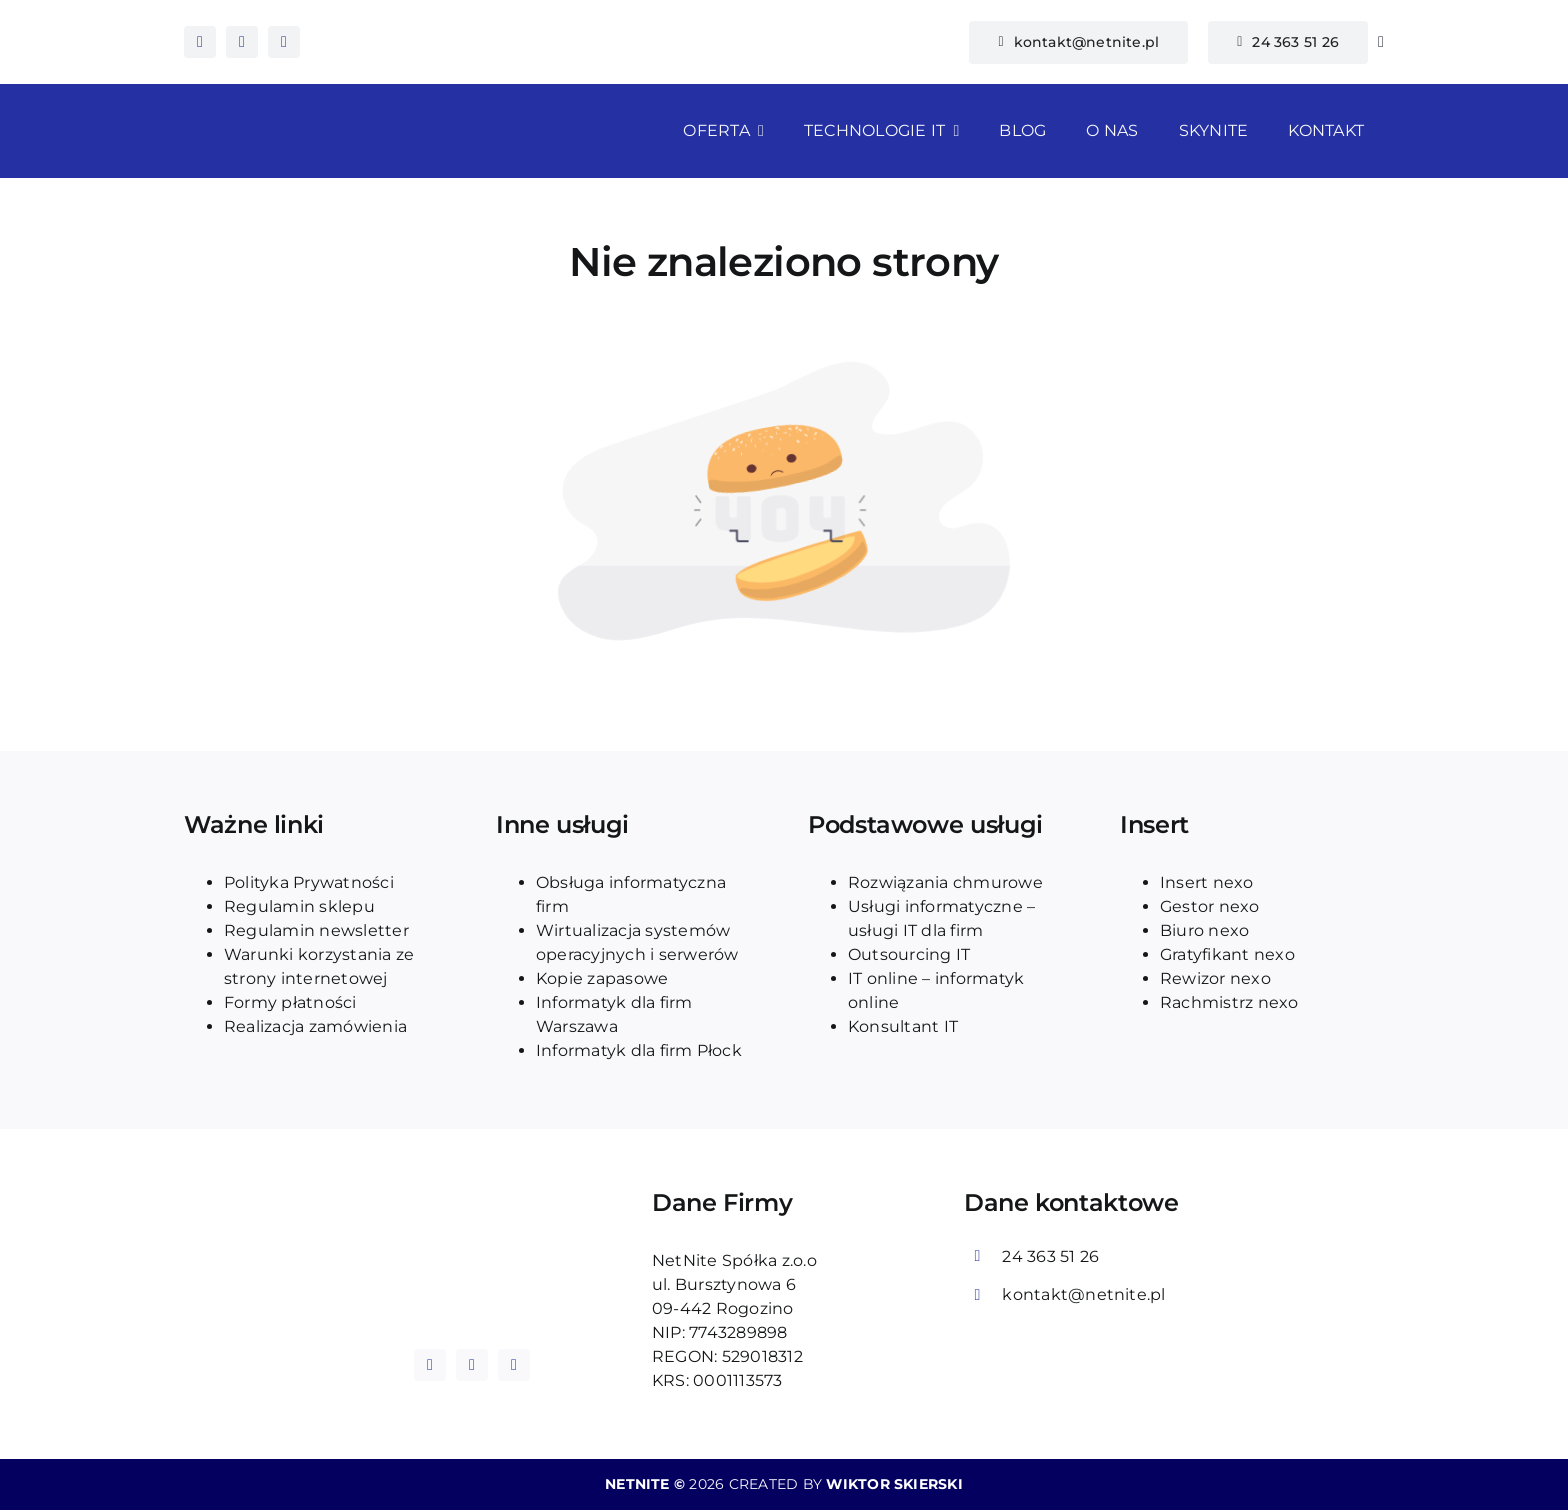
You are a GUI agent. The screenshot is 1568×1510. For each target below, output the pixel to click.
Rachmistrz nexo (1229, 1002)
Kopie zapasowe (602, 978)
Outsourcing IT (909, 954)
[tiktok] (284, 42)
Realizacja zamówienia (315, 1026)
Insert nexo (1207, 882)
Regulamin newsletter (316, 930)
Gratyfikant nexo (1227, 954)
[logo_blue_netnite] (472, 1233)
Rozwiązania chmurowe (945, 882)
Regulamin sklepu (299, 906)
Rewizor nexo (1215, 978)
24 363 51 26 (1050, 1256)
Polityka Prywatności (309, 882)
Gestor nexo (1210, 906)
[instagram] (242, 42)
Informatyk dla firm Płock (639, 1050)
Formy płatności (290, 1002)
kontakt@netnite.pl (1083, 1294)
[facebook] (200, 42)
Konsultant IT (903, 1026)
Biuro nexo (1204, 930)
